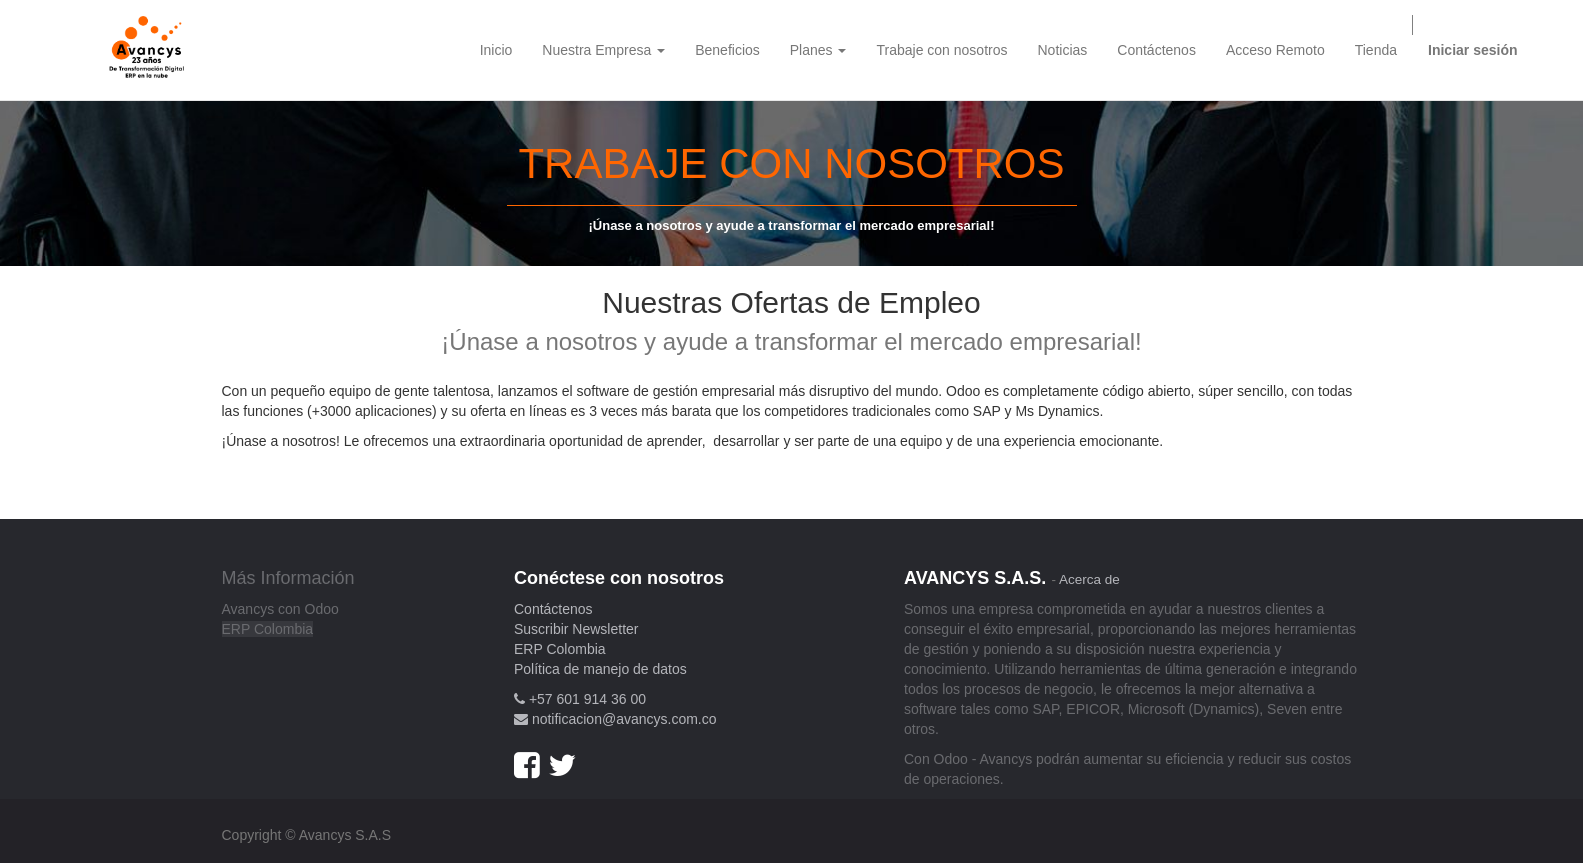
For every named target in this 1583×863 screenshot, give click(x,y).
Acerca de (1089, 579)
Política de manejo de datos (600, 669)
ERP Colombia (268, 629)
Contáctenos (553, 609)
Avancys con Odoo (280, 609)
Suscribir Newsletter (576, 629)
